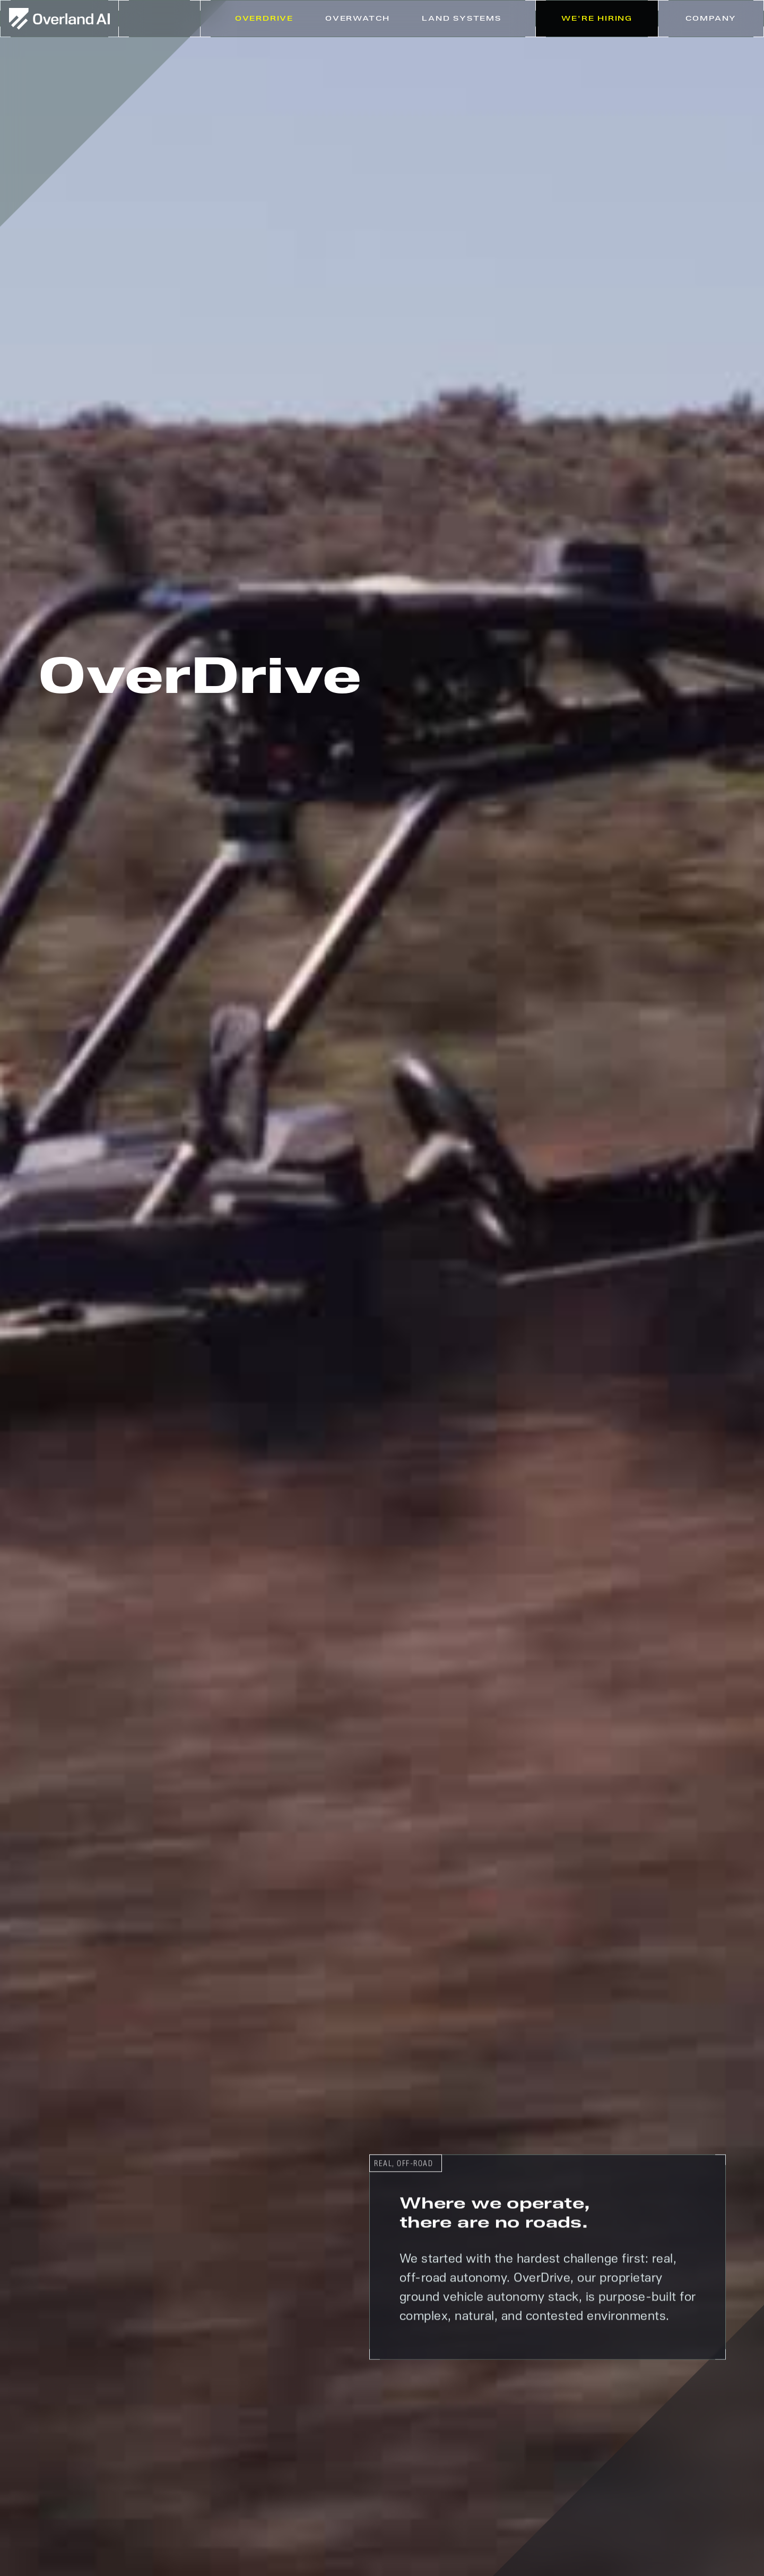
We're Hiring (596, 18)
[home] (59, 18)
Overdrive (264, 18)
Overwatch (357, 18)
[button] (461, 19)
